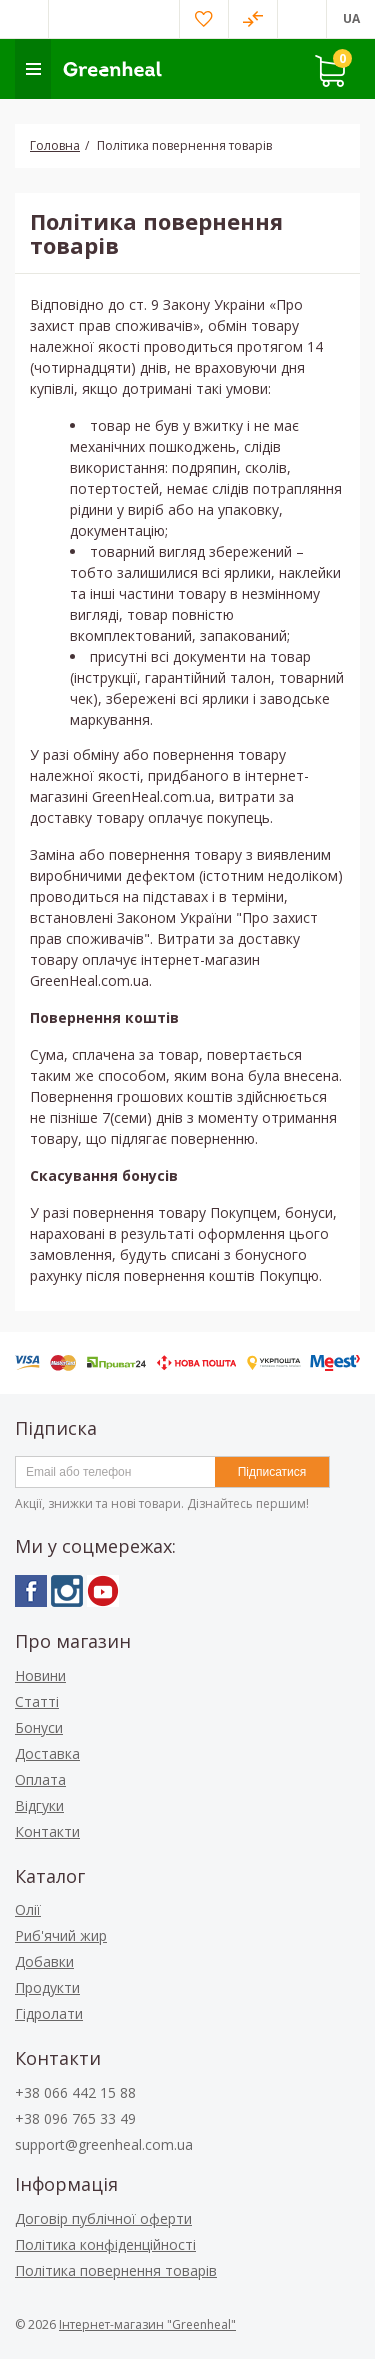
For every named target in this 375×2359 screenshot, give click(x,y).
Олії (28, 1909)
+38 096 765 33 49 (75, 2118)
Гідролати (49, 2013)
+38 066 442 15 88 (75, 2092)
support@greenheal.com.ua (104, 2144)
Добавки (44, 1961)
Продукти (47, 1987)
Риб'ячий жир (61, 1935)
